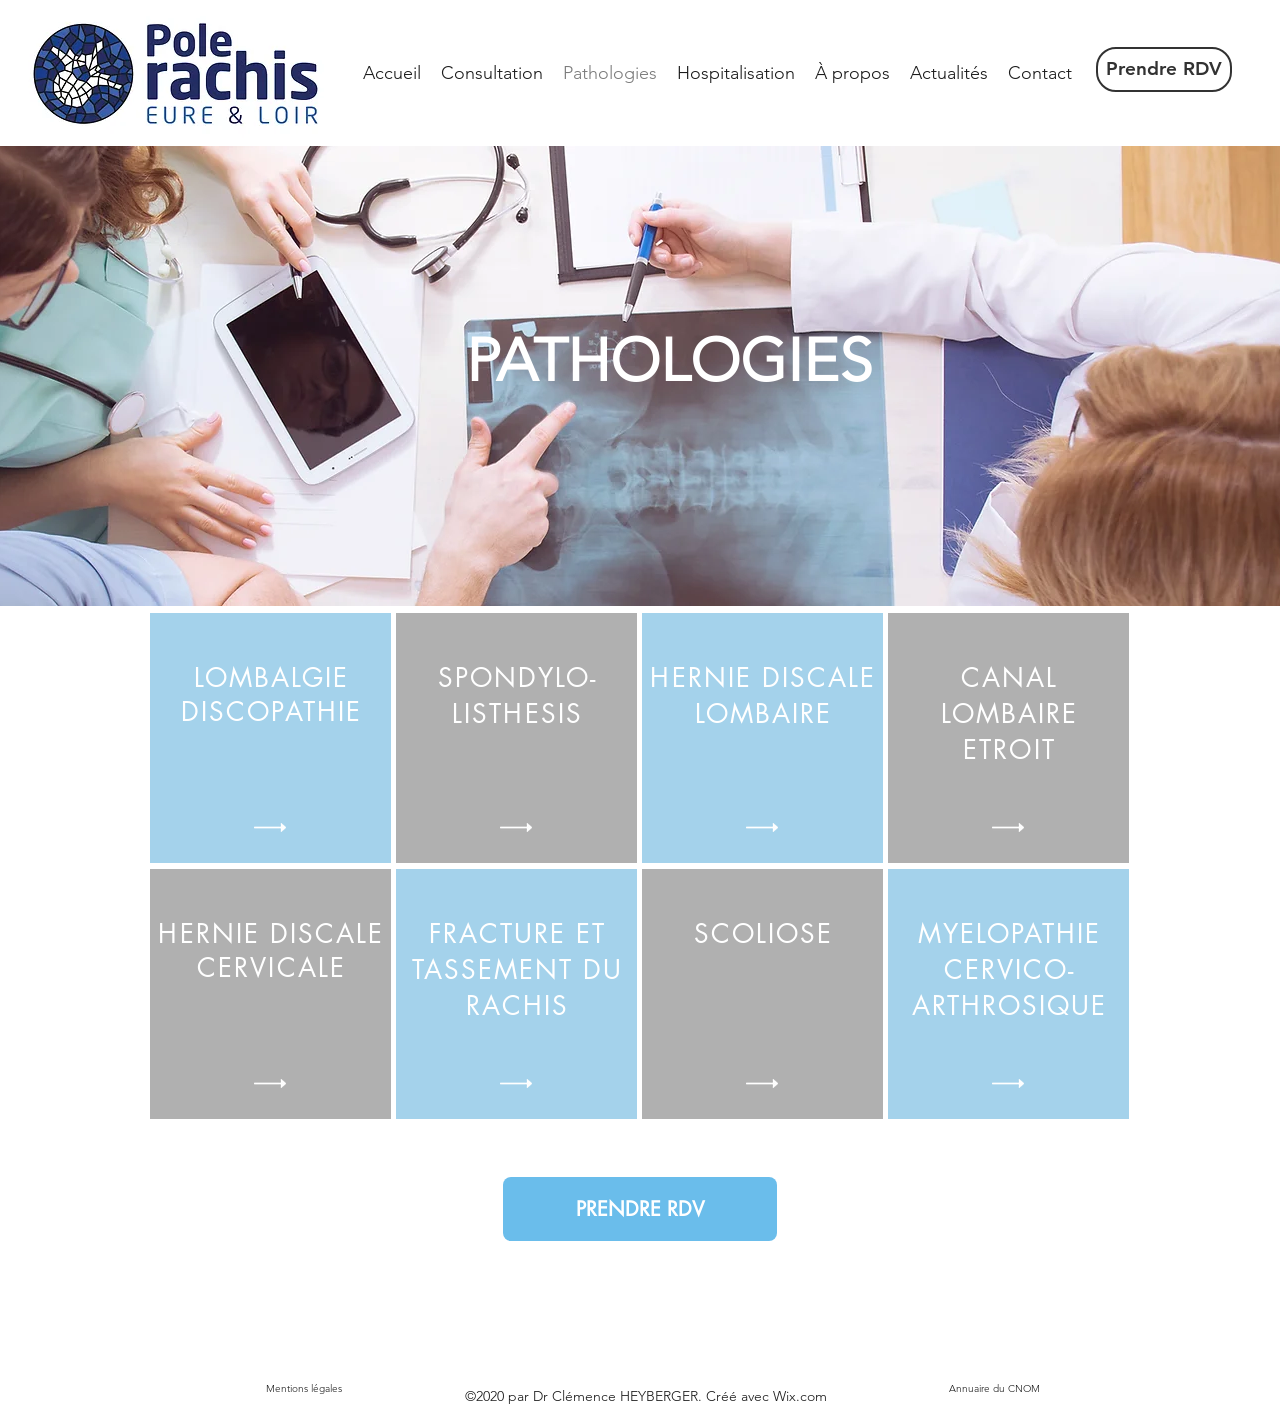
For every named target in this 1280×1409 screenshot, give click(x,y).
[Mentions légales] (304, 1389)
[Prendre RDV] (1164, 69)
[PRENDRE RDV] (640, 1209)
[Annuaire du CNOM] (994, 1389)
